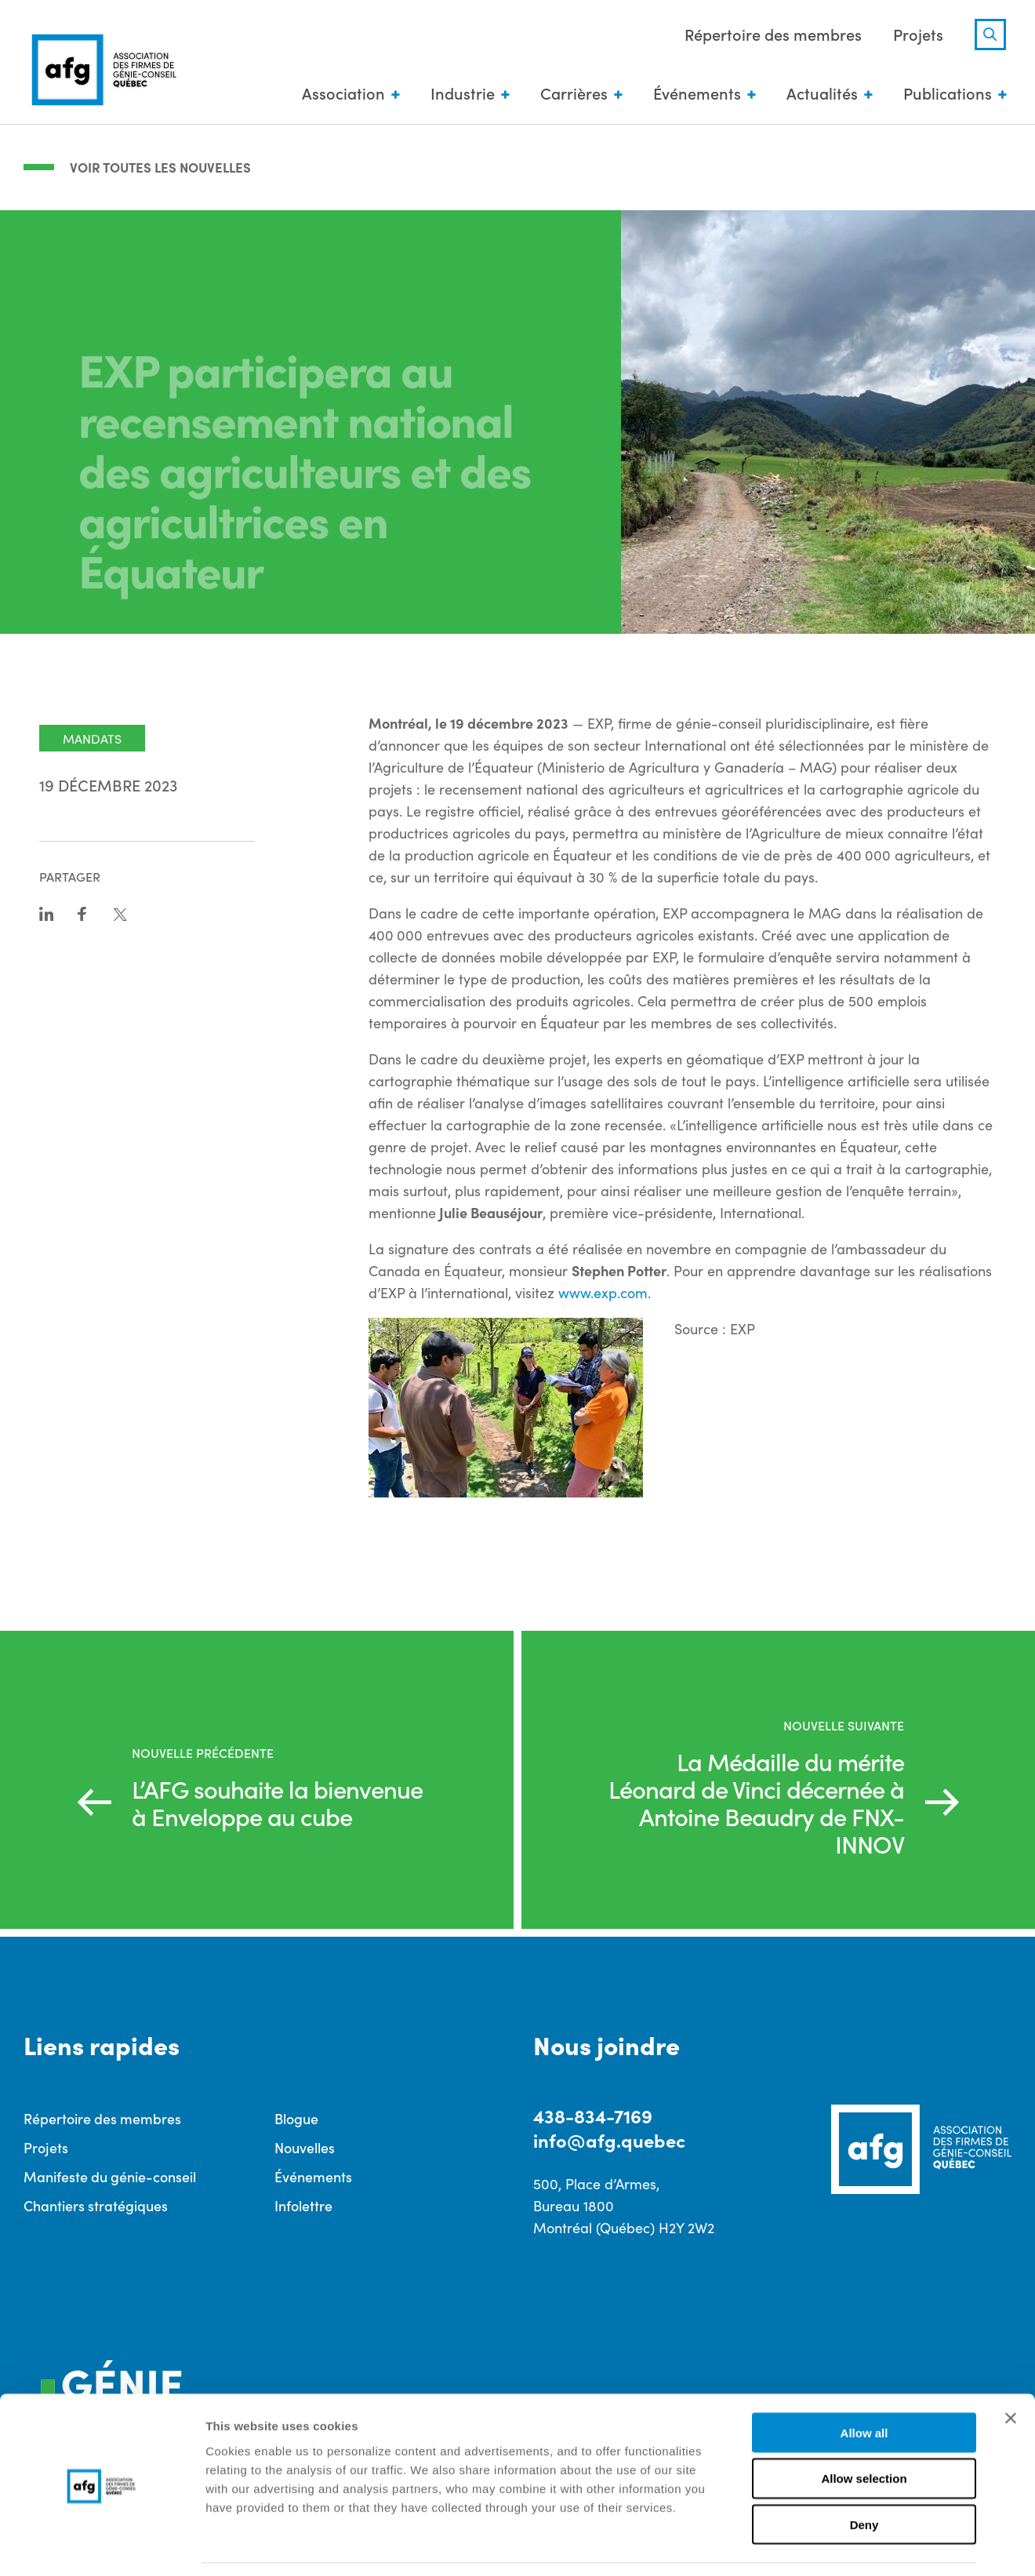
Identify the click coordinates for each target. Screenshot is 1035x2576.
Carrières (571, 94)
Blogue (296, 2118)
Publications (945, 94)
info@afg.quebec (610, 2140)
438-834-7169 (592, 2115)
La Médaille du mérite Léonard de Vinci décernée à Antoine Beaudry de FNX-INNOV (752, 1801)
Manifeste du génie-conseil (110, 2176)
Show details (822, 2545)
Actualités (819, 94)
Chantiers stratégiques (96, 2205)
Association (341, 94)
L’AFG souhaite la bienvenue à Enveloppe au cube (280, 1801)
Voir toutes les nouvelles (164, 166)
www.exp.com (603, 1291)
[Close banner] (1010, 2368)
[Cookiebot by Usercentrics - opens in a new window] (101, 2545)
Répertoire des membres (770, 34)
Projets (916, 34)
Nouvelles (304, 2147)
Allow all (864, 2383)
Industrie (460, 94)
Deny (864, 2476)
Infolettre (303, 2205)
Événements (695, 94)
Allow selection (863, 2429)
